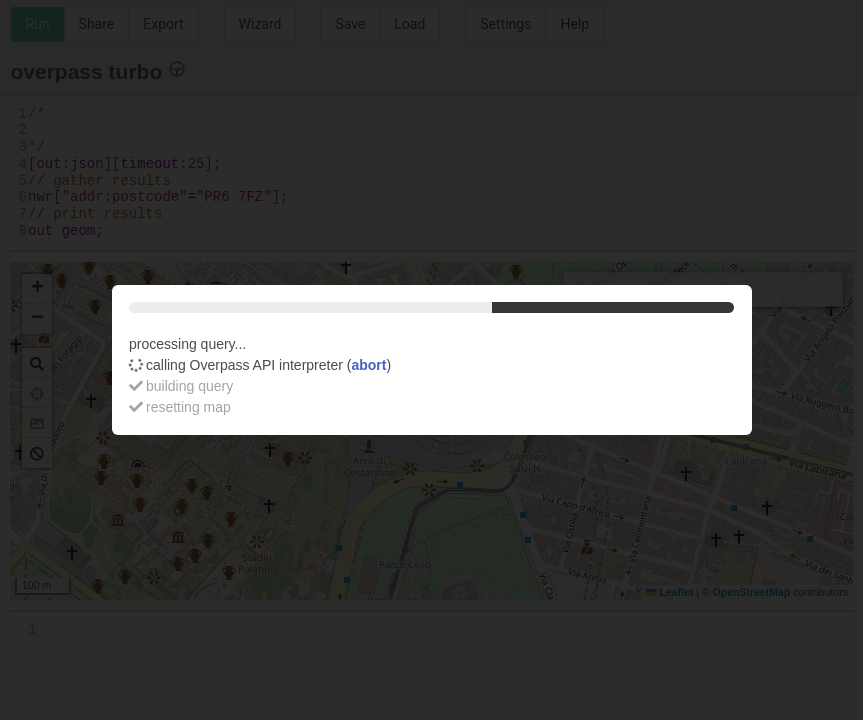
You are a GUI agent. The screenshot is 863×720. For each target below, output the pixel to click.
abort (368, 365)
